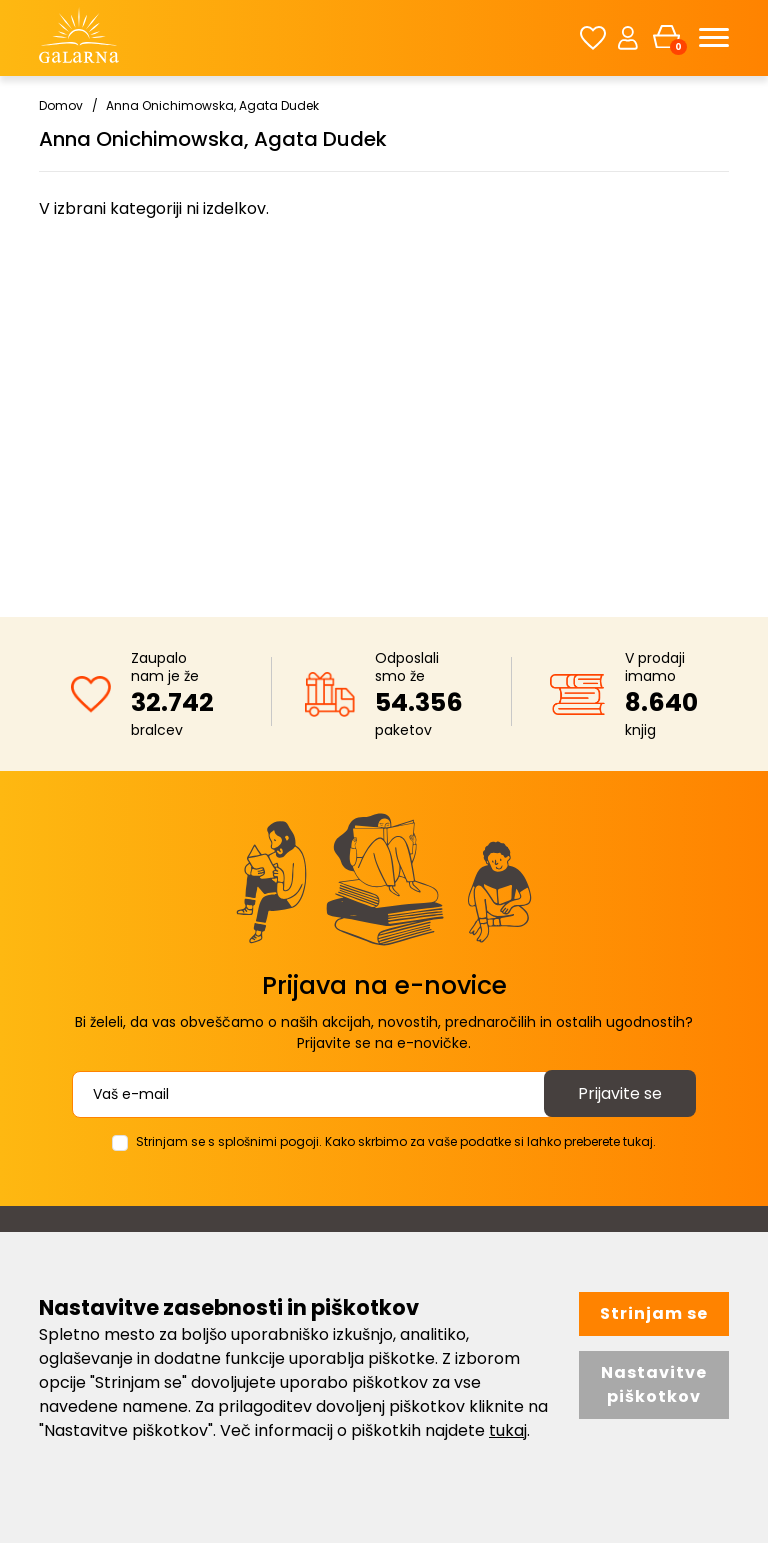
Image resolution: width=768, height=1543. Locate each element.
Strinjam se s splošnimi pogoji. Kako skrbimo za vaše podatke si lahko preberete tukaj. (396, 1141)
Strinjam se (654, 1313)
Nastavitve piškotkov (654, 1384)
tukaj (508, 1430)
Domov (61, 105)
